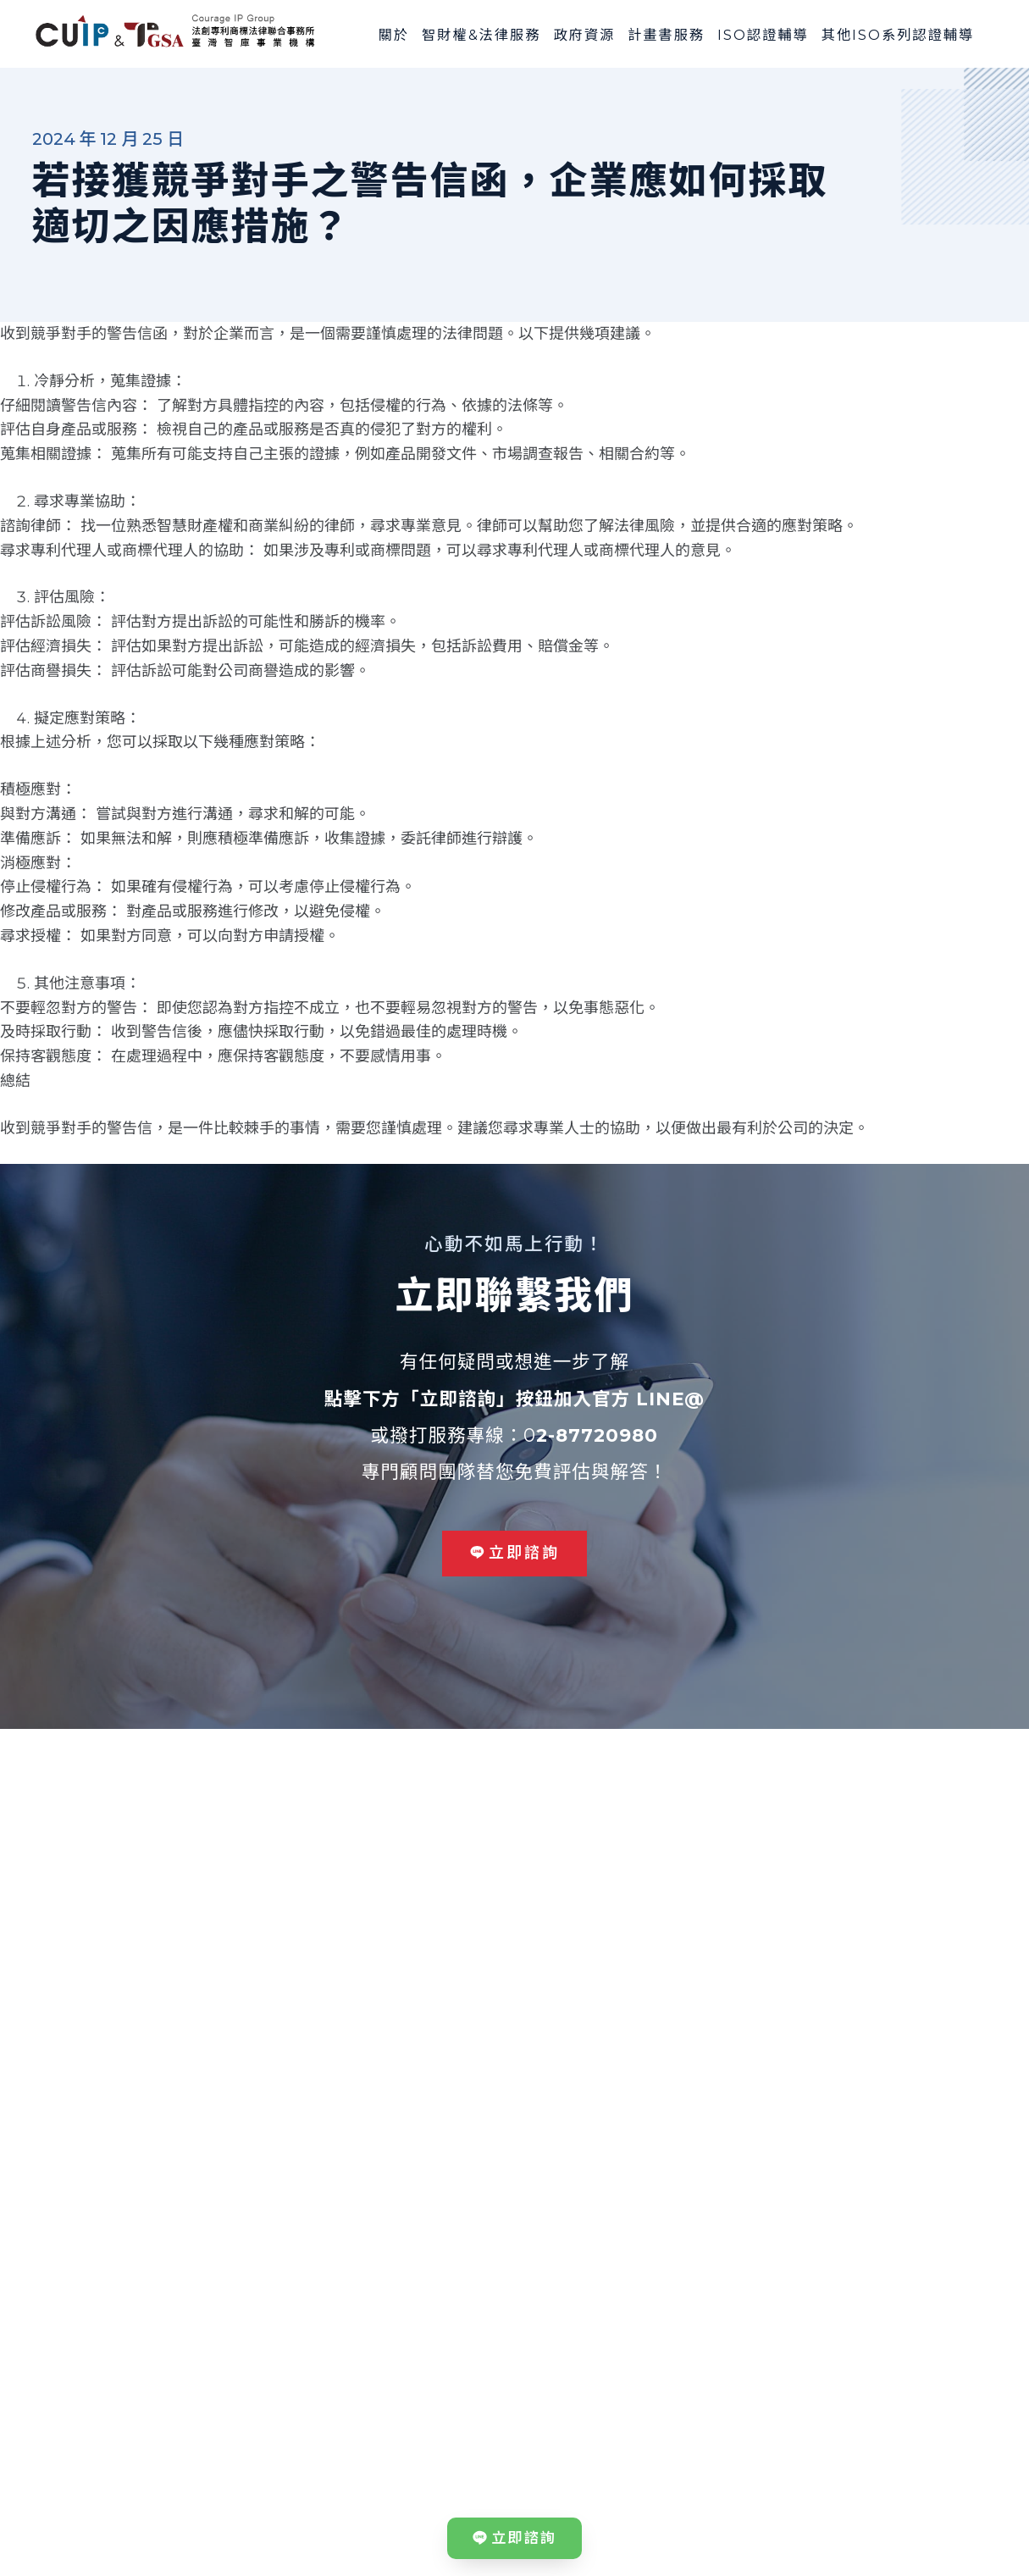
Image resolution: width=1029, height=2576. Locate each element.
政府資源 (584, 34)
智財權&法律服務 (481, 34)
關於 (394, 34)
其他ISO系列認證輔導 (898, 34)
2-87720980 (597, 1435)
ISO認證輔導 (763, 34)
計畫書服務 (666, 34)
